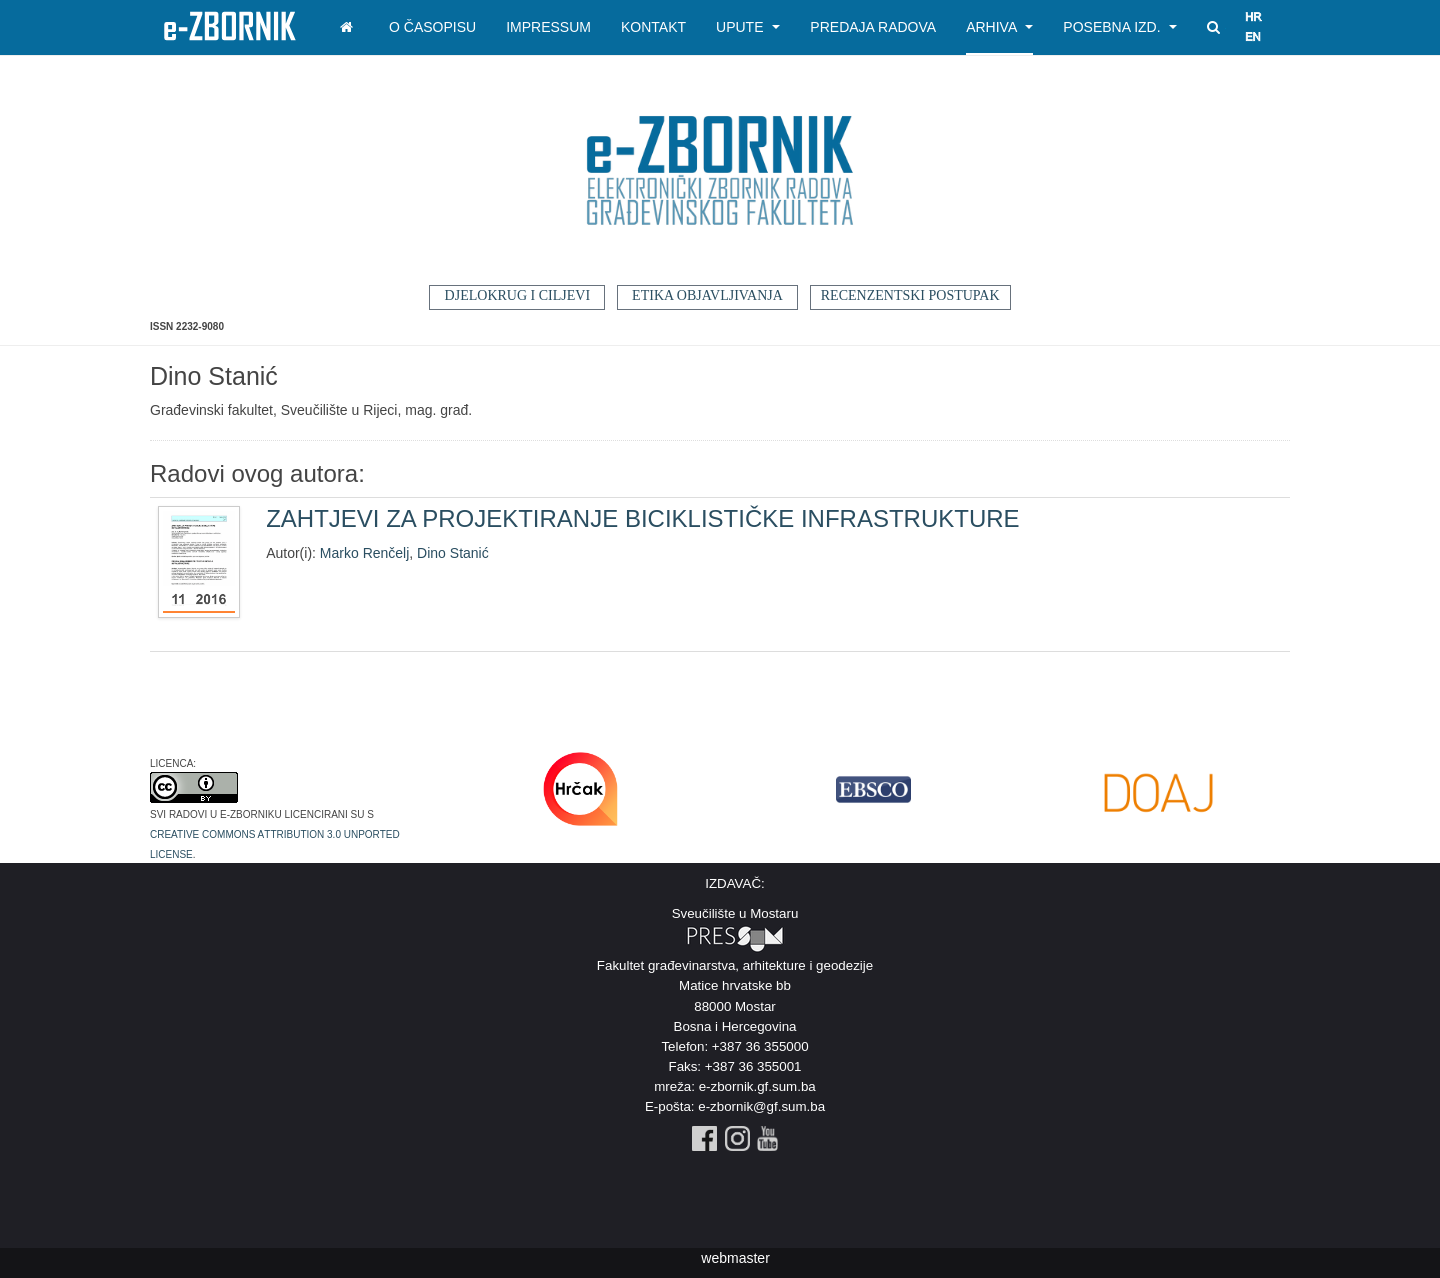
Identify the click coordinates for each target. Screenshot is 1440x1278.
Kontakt (653, 27)
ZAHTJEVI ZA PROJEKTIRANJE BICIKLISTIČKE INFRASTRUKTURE (642, 518)
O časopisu (432, 27)
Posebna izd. (1120, 27)
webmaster (735, 1258)
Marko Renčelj (364, 553)
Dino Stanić (453, 553)
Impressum (548, 27)
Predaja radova (873, 27)
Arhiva (999, 27)
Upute (748, 27)
